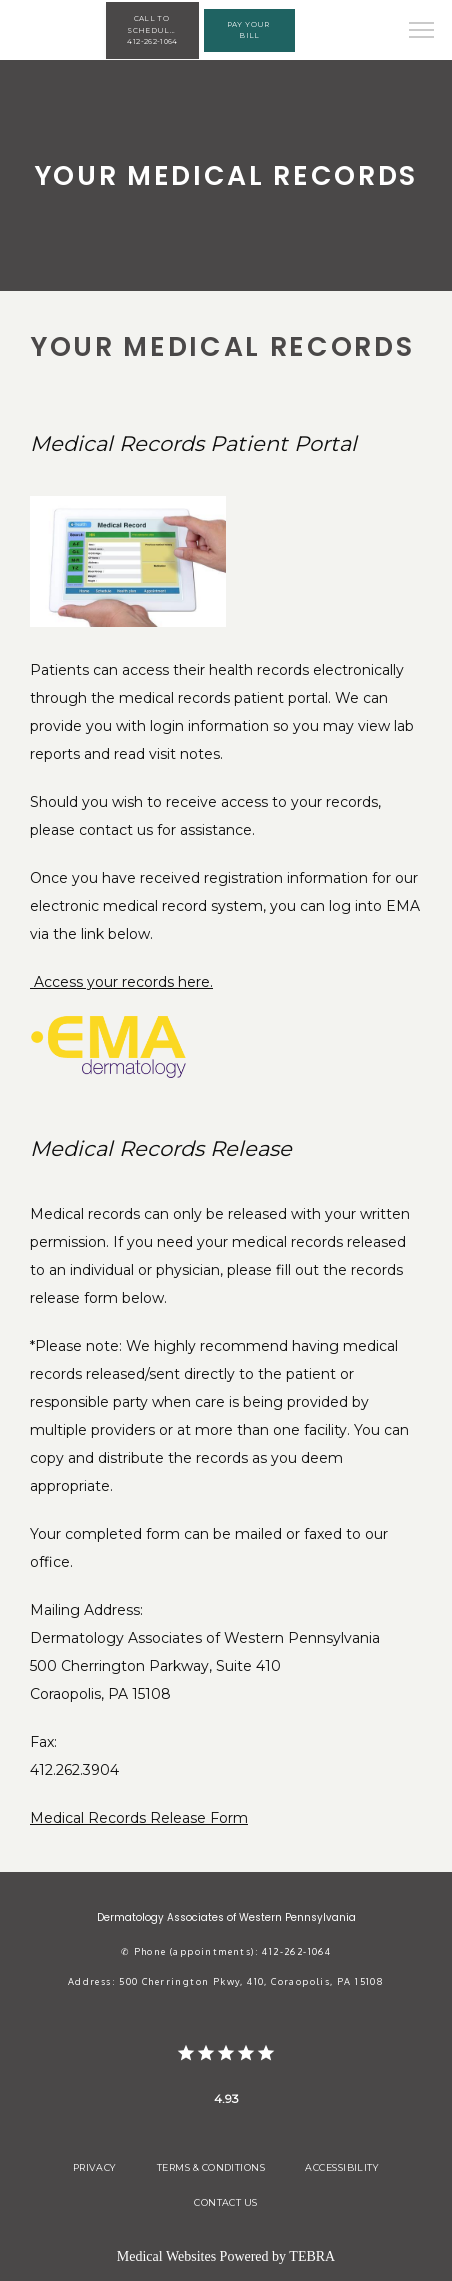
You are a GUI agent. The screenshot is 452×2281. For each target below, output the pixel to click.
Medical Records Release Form (139, 1818)
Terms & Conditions (211, 2167)
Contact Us (226, 2202)
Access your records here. (121, 982)
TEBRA (312, 2256)
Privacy (95, 2167)
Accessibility (342, 2167)
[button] (422, 32)
